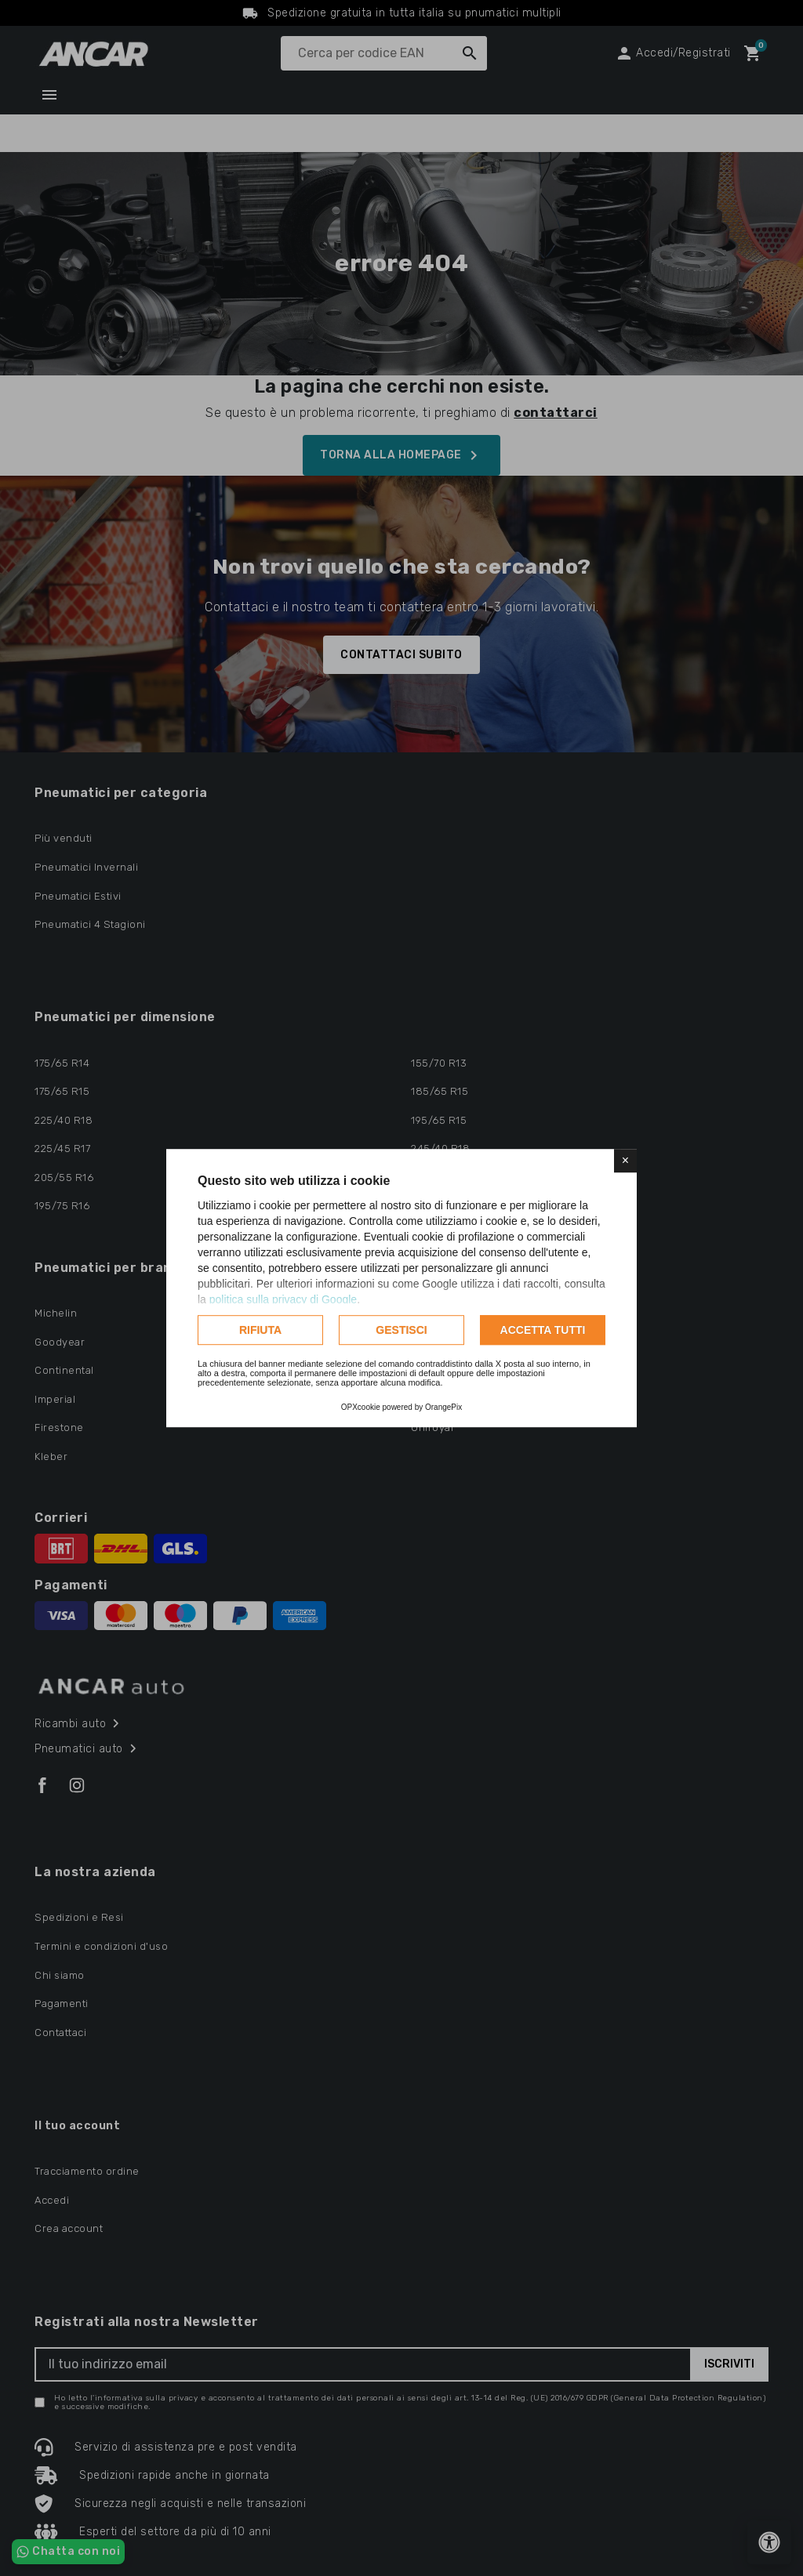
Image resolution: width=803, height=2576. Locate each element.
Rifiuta (260, 1330)
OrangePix (443, 1407)
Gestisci (401, 1330)
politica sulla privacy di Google (283, 1299)
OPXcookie (360, 1407)
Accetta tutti (543, 1330)
